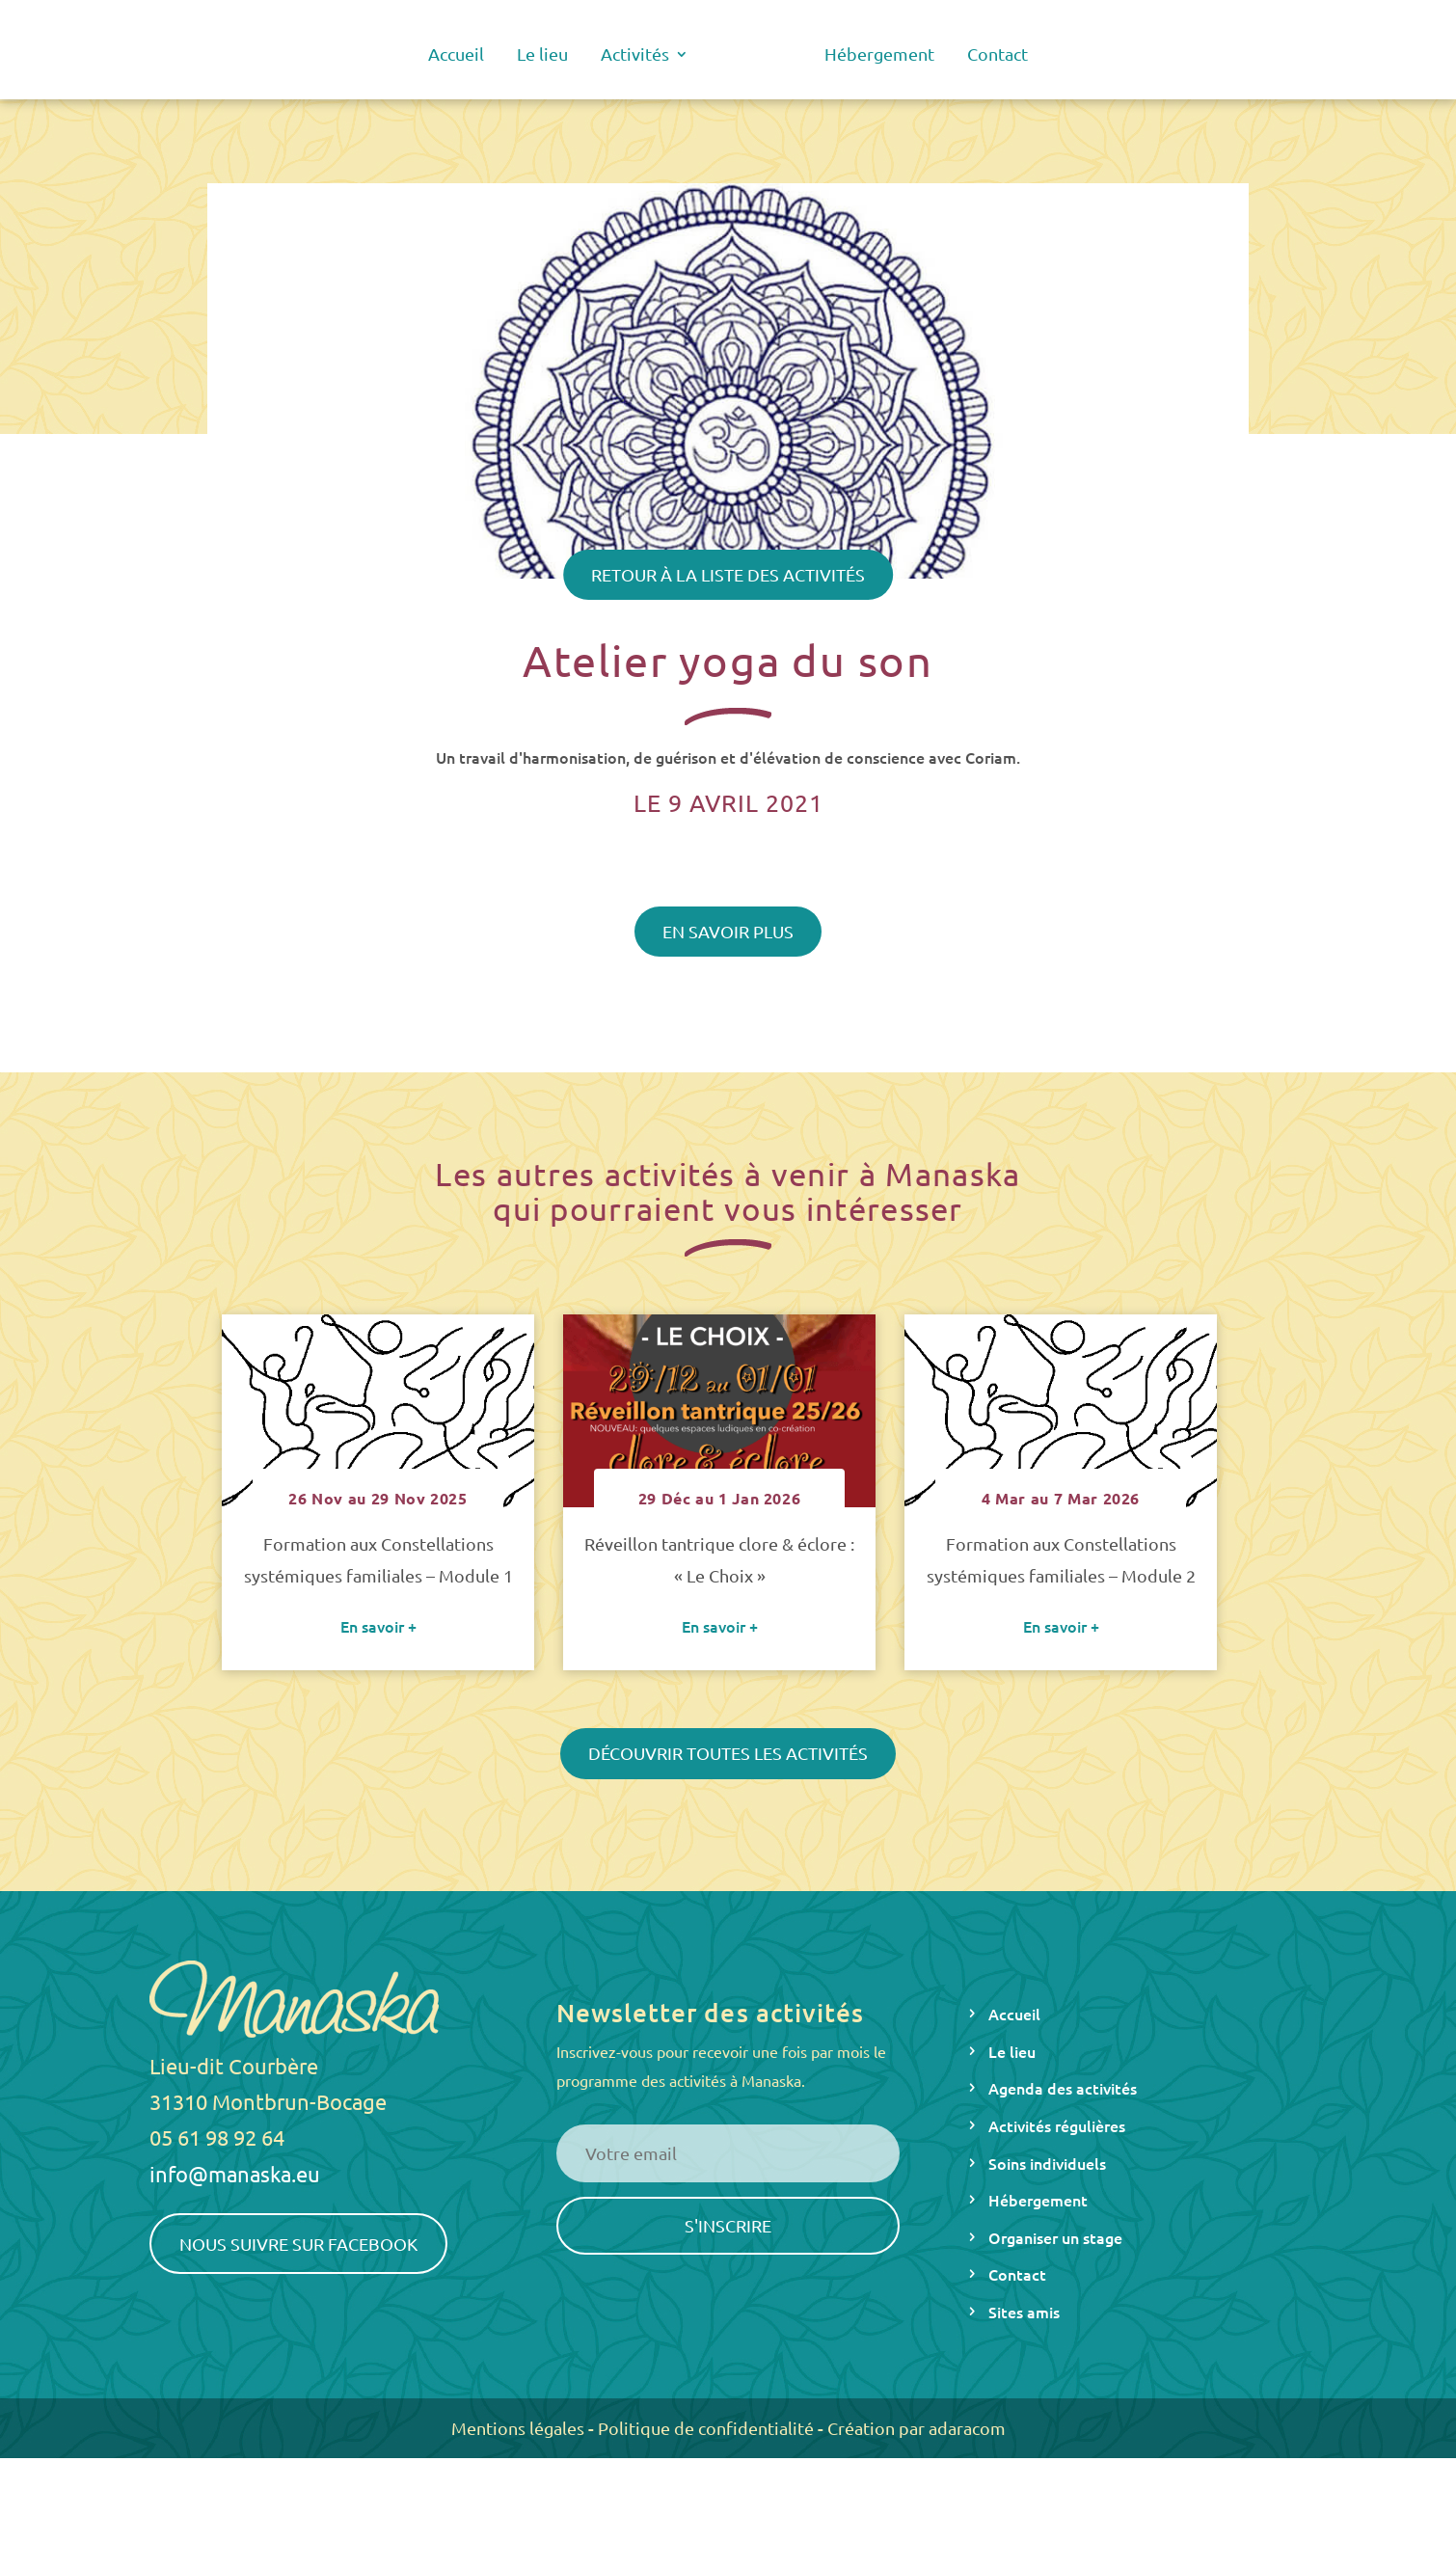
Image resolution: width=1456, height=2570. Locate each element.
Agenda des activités (1062, 2199)
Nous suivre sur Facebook (298, 2355)
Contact (997, 55)
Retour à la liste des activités (728, 574)
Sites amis (1024, 2423)
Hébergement (879, 55)
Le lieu (542, 55)
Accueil (456, 55)
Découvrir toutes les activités (728, 1864)
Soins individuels (1047, 2275)
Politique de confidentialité (706, 2539)
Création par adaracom (916, 2539)
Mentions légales (517, 2539)
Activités (635, 55)
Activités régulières (1056, 2237)
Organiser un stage (1055, 2349)
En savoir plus (728, 931)
